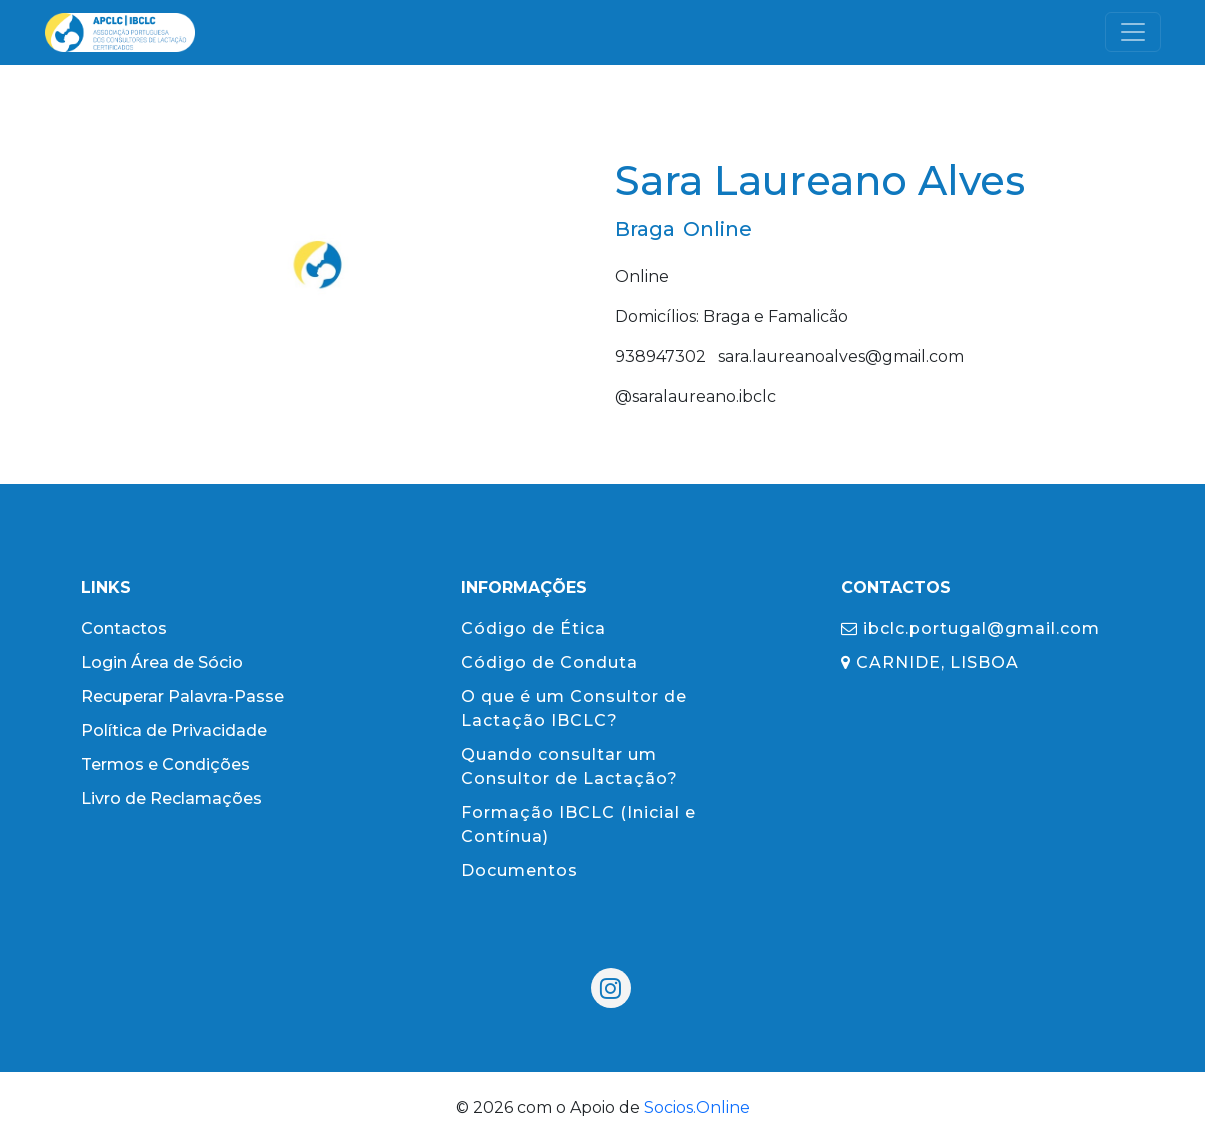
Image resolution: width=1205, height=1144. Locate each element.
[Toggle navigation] (1133, 32)
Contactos (124, 628)
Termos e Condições (165, 764)
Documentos (519, 870)
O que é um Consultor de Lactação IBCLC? (574, 708)
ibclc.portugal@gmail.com (970, 628)
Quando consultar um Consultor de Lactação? (569, 766)
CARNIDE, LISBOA (930, 662)
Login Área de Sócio (162, 662)
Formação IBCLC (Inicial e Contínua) (578, 824)
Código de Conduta (549, 662)
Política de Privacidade (174, 730)
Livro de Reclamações (171, 798)
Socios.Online (697, 1107)
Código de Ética (533, 628)
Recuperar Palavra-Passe (182, 696)
